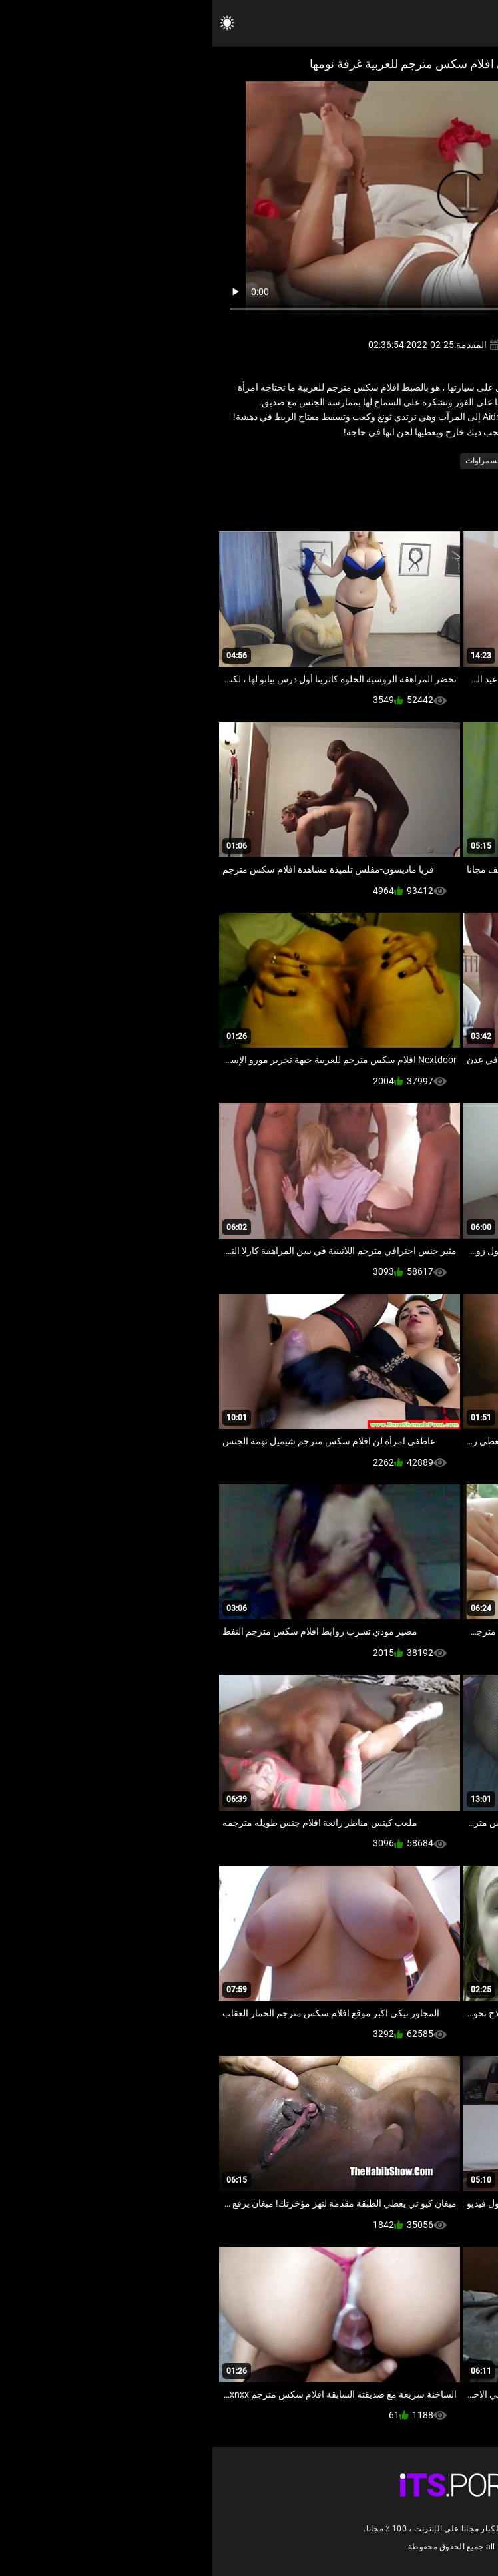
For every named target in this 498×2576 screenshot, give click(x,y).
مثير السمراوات (279, 460)
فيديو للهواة (337, 460)
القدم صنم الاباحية (398, 460)
